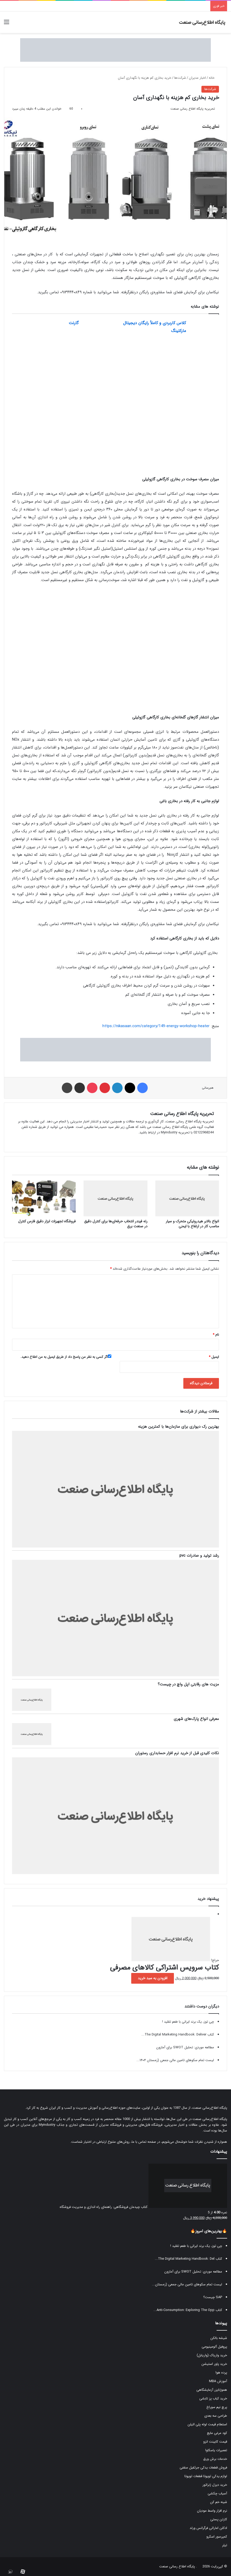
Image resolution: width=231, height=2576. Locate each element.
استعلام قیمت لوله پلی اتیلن (207, 2424)
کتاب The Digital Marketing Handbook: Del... (188, 2259)
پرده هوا (221, 2372)
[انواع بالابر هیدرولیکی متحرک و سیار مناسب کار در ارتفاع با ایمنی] (187, 1198)
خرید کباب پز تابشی (213, 2398)
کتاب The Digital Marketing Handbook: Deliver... (177, 2034)
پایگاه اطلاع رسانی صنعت (177, 2566)
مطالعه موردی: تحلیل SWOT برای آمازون (185, 2047)
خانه (214, 78)
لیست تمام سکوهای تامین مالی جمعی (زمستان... (187, 2284)
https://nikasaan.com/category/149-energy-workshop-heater (156, 1026)
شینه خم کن (218, 2502)
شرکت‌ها (180, 78)
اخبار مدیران (197, 78)
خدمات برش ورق (215, 2459)
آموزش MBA (218, 2381)
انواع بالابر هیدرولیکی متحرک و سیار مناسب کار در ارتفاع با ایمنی (192, 1223)
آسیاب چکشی (217, 2493)
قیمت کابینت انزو (215, 2441)
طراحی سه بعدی (215, 2415)
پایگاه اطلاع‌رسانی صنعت (209, 2108)
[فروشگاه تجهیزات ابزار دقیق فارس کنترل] (44, 1198)
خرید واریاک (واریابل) (212, 2355)
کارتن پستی (218, 2519)
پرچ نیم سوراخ (216, 2407)
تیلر (224, 2545)
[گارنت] (96, 329)
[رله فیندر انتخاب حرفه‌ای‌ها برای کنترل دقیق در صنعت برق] (115, 1198)
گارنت (74, 323)
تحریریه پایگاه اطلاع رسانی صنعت (192, 108)
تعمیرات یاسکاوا (216, 2450)
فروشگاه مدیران (110, 2125)
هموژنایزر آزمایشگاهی (211, 2390)
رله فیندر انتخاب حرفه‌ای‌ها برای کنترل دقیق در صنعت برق (115, 1223)
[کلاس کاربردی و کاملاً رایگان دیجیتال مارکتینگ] (204, 329)
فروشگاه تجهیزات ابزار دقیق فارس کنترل (47, 1221)
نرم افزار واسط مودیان (212, 2510)
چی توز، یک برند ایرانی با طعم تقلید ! (188, 2021)
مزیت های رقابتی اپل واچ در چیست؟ (188, 1684)
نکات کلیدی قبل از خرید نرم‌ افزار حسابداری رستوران (177, 1753)
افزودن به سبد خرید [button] (152, 1978)
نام (216, 1334)
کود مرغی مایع (217, 2433)
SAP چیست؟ (212, 2297)
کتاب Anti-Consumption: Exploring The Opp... (187, 2310)
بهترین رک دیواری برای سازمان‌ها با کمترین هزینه (178, 1427)
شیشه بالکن (218, 2338)
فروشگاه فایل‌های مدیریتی (143, 2125)
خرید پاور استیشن (214, 2364)
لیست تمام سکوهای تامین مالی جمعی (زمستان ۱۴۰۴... (175, 2060)
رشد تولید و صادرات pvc (199, 1556)
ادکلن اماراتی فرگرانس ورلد (208, 2528)
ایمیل (214, 1357)
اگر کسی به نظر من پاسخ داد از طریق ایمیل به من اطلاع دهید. (65, 1357)
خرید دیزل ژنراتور (214, 2485)
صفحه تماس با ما (144, 2142)
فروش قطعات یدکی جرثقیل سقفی (203, 2467)
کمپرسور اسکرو (216, 2536)
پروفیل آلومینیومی (214, 2346)
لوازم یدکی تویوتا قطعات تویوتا (205, 2476)
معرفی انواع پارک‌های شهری (196, 1719)
